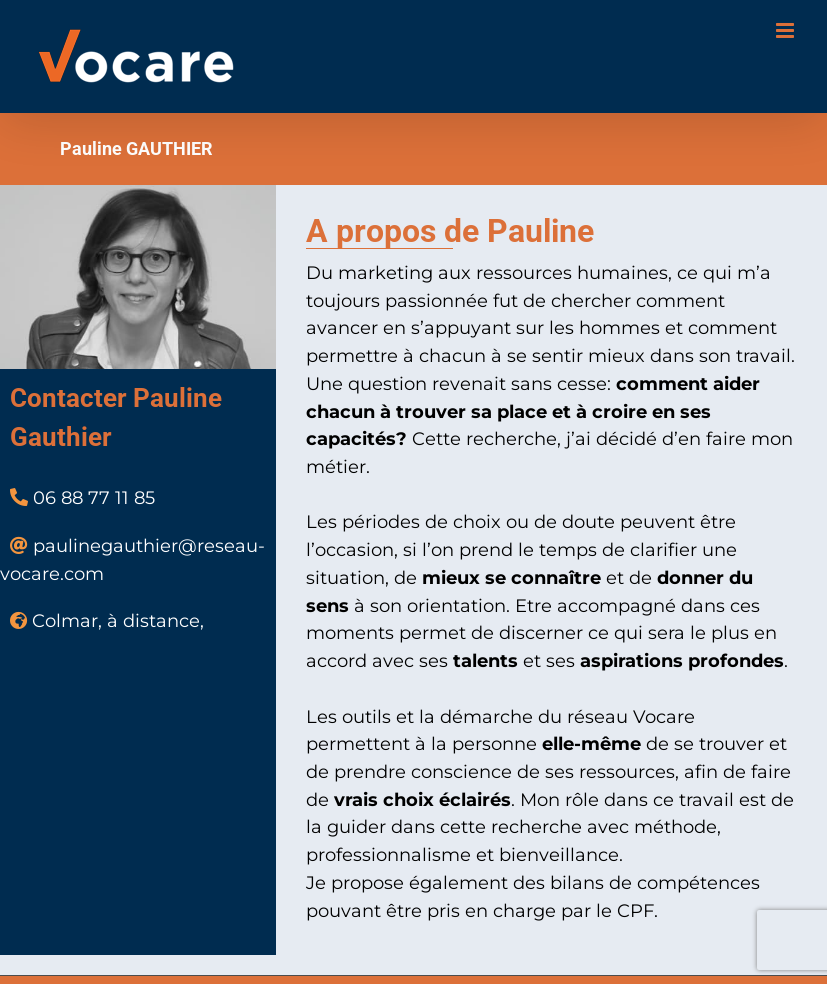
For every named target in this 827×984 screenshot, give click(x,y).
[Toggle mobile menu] (786, 30)
